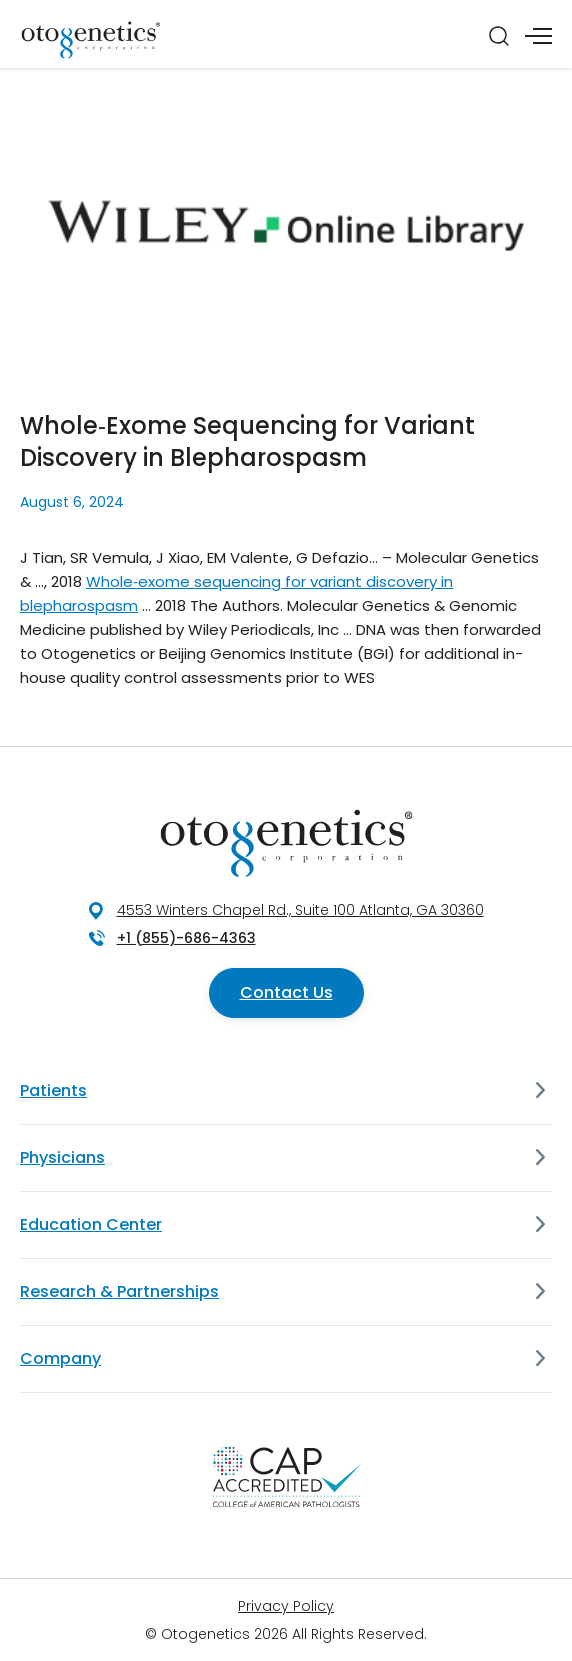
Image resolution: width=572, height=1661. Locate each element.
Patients (53, 1090)
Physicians (62, 1157)
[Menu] (538, 36)
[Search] (499, 36)
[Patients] (540, 1091)
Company (60, 1358)
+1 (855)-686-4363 (186, 938)
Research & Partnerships (119, 1291)
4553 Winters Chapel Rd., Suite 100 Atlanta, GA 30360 (300, 910)
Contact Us (286, 992)
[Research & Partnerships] (540, 1292)
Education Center (91, 1224)
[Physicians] (540, 1158)
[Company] (540, 1359)
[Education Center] (540, 1225)
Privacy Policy (286, 1606)
